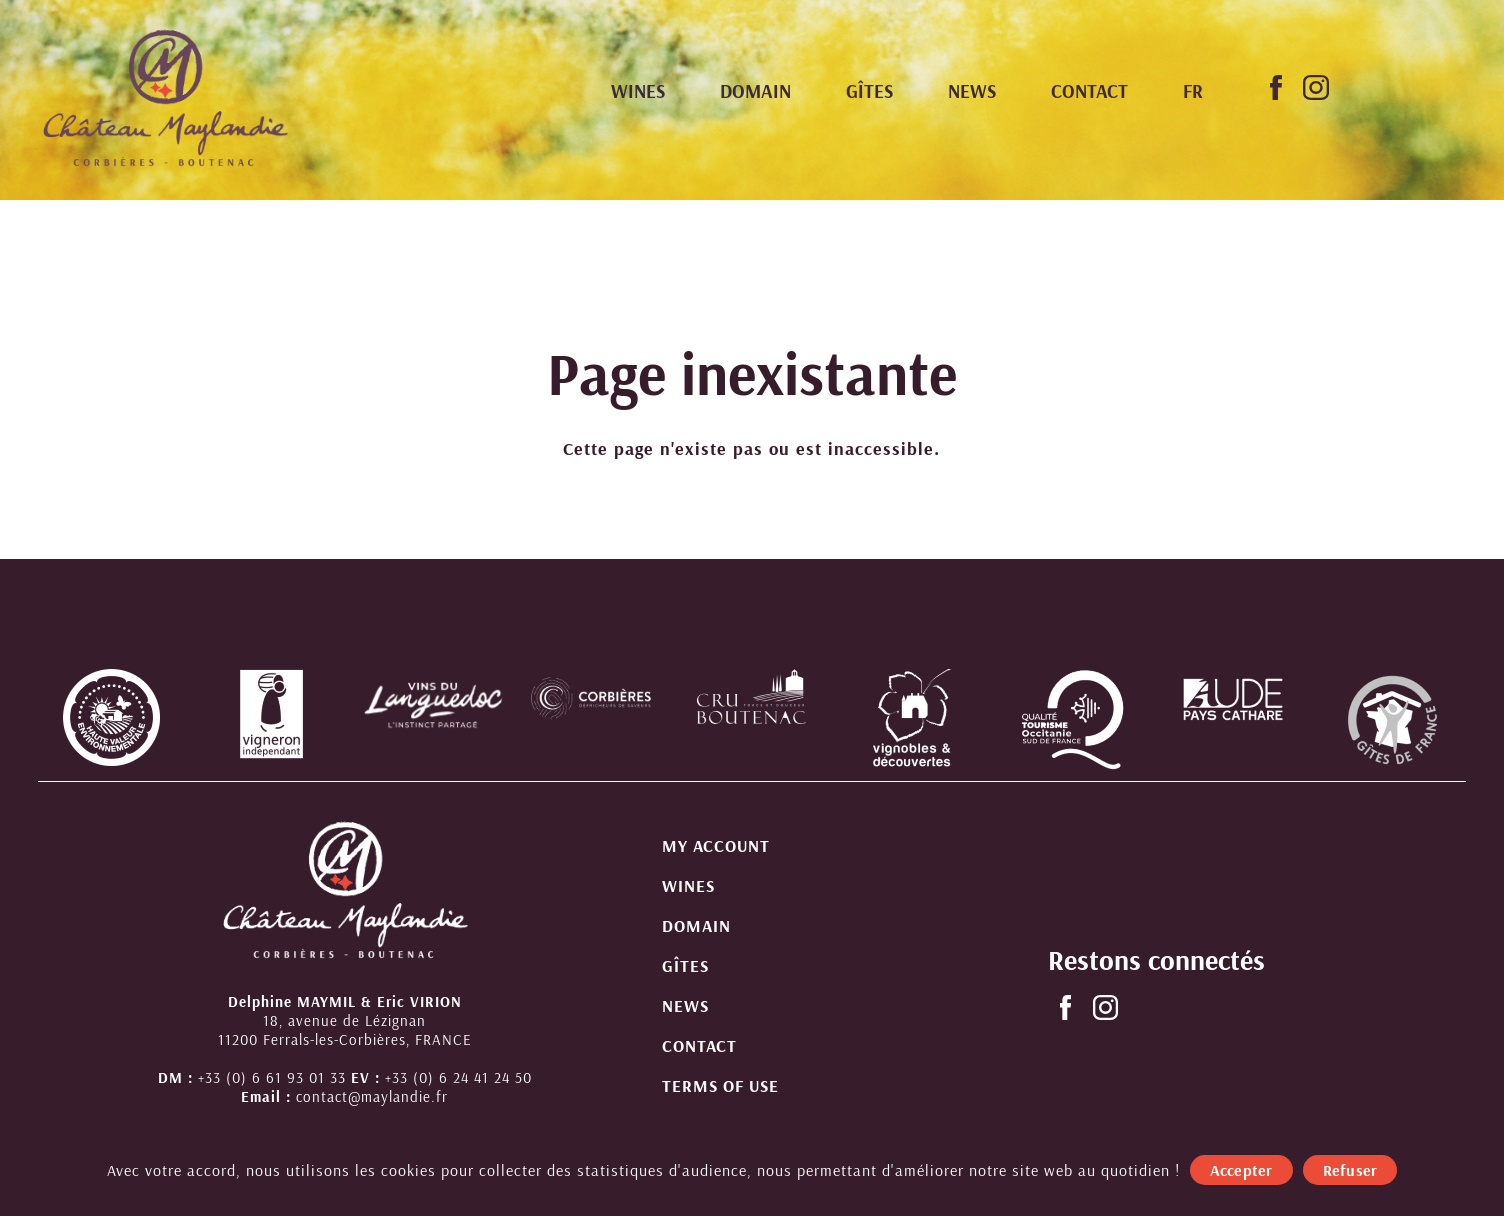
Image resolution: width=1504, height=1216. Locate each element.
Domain (755, 91)
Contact (1089, 91)
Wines (638, 91)
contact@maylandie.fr (372, 1096)
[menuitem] (1193, 91)
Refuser (1350, 1170)
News (972, 91)
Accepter (1241, 1170)
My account (716, 845)
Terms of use (720, 1085)
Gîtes (869, 91)
